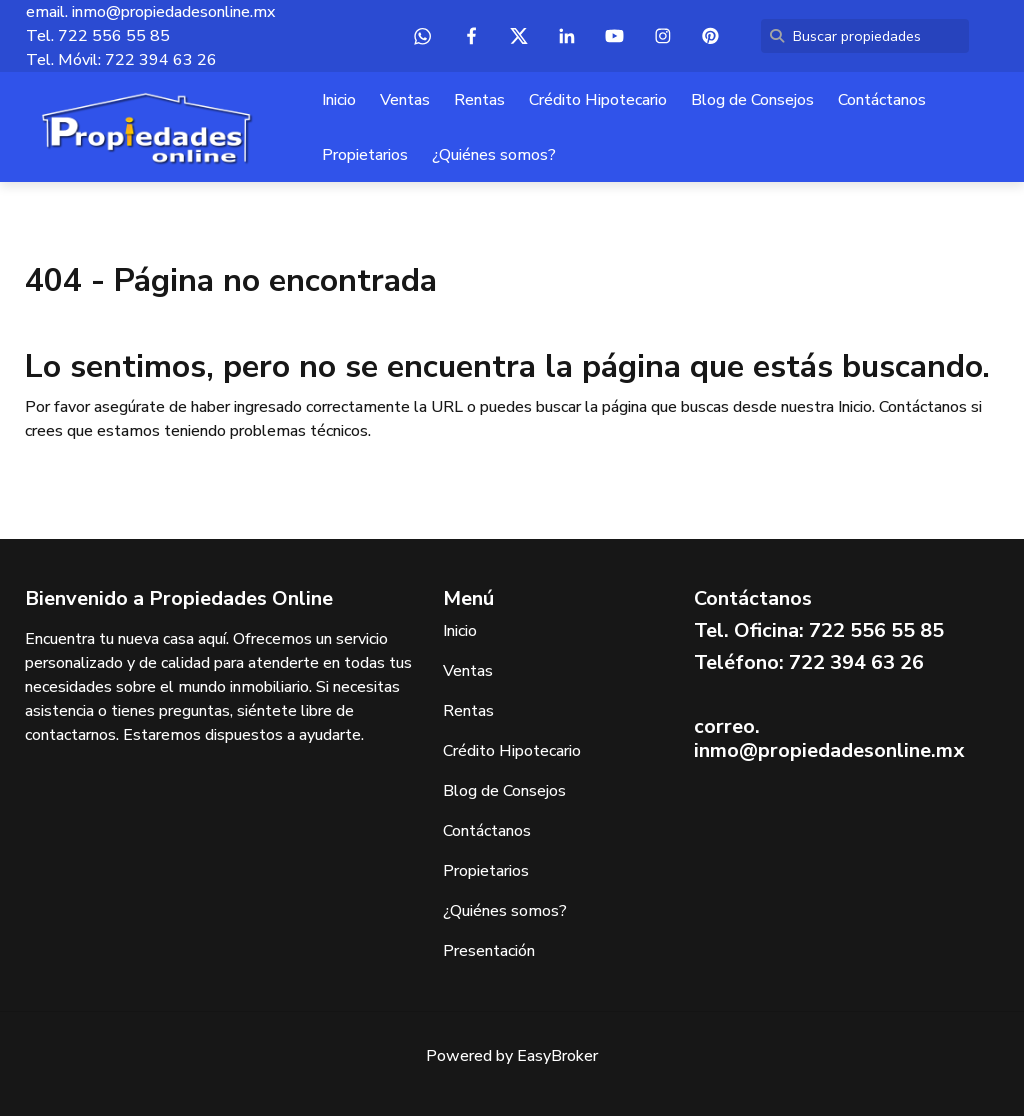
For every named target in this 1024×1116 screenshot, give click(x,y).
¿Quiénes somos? (494, 155)
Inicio (339, 100)
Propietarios (365, 155)
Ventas (405, 100)
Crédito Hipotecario (598, 100)
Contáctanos (882, 100)
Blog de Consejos (752, 100)
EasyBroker (557, 1056)
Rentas (479, 100)
